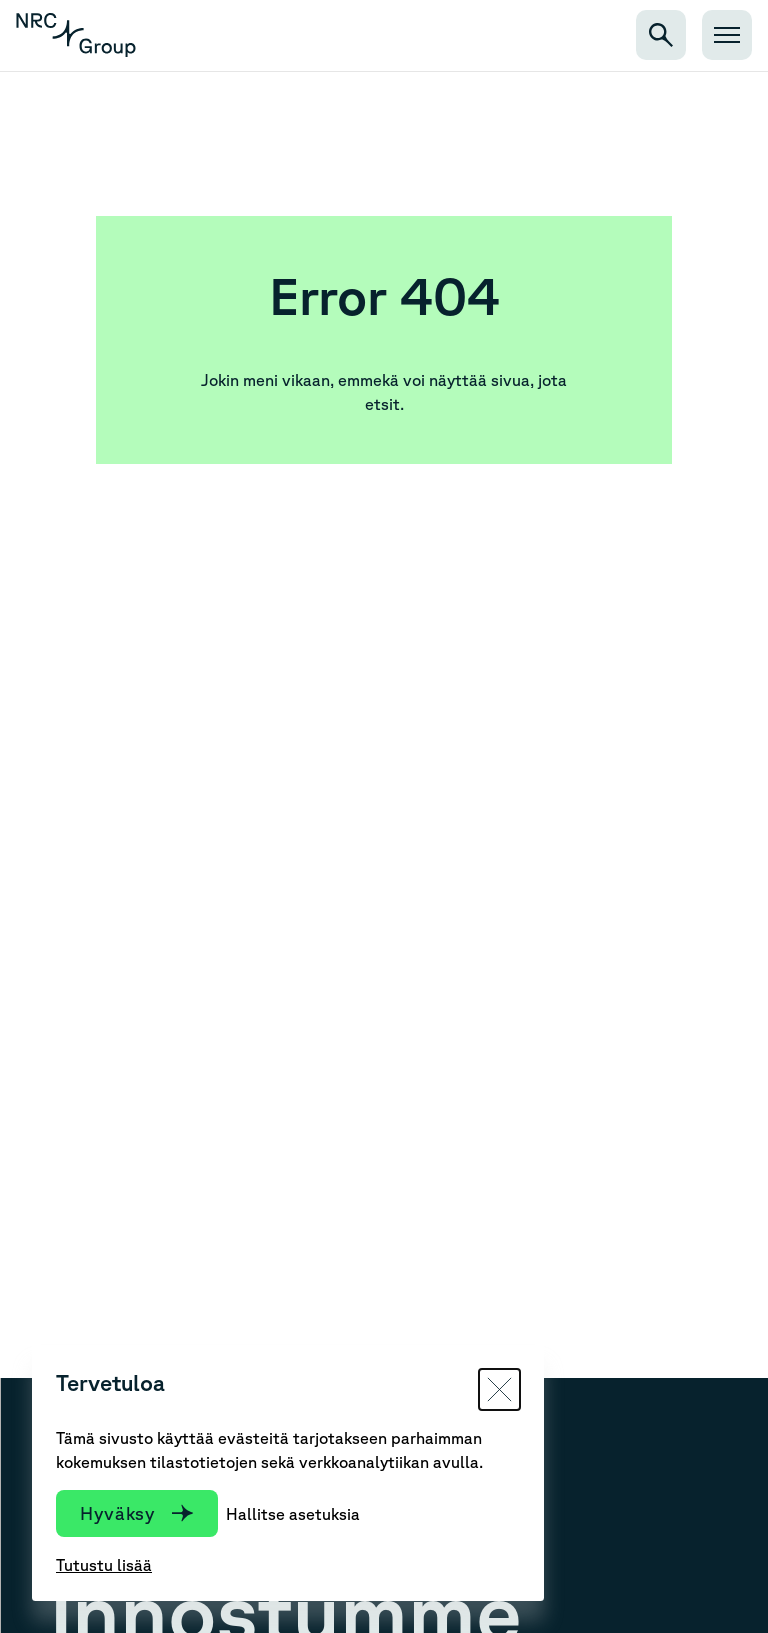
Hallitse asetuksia (293, 1514)
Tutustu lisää (104, 1565)
